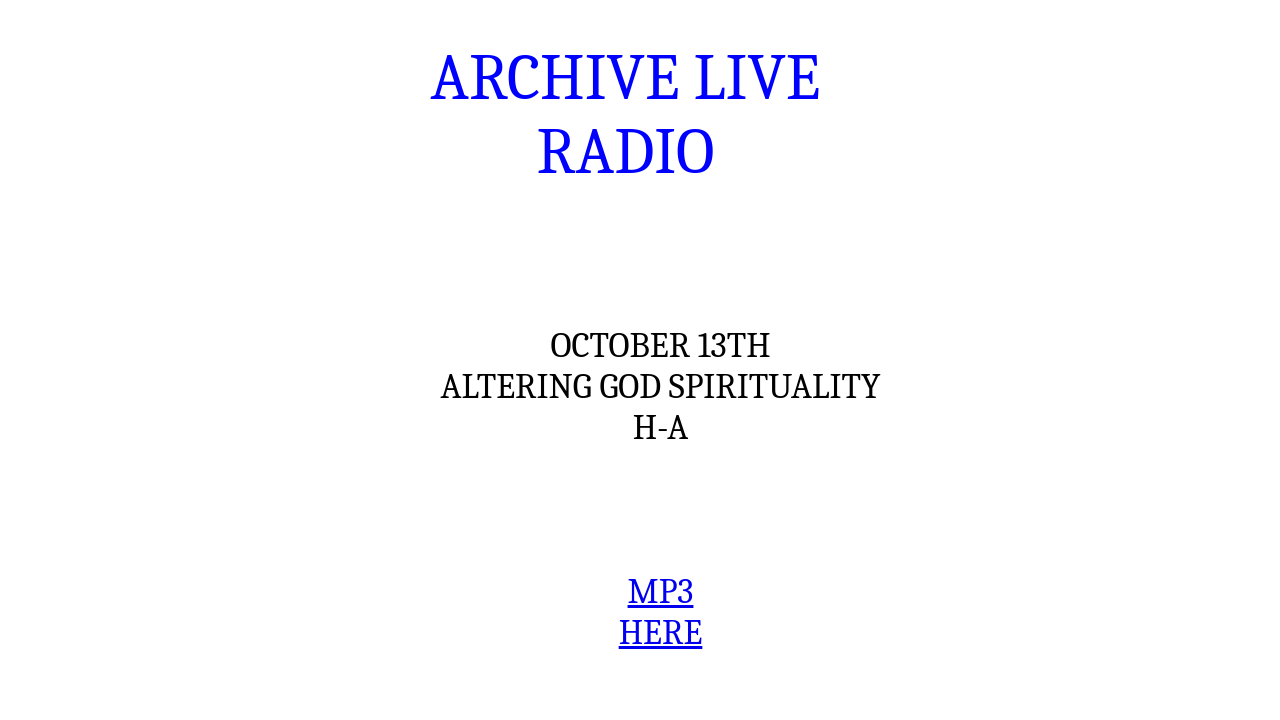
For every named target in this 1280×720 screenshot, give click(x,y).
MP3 (661, 591)
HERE (661, 632)
